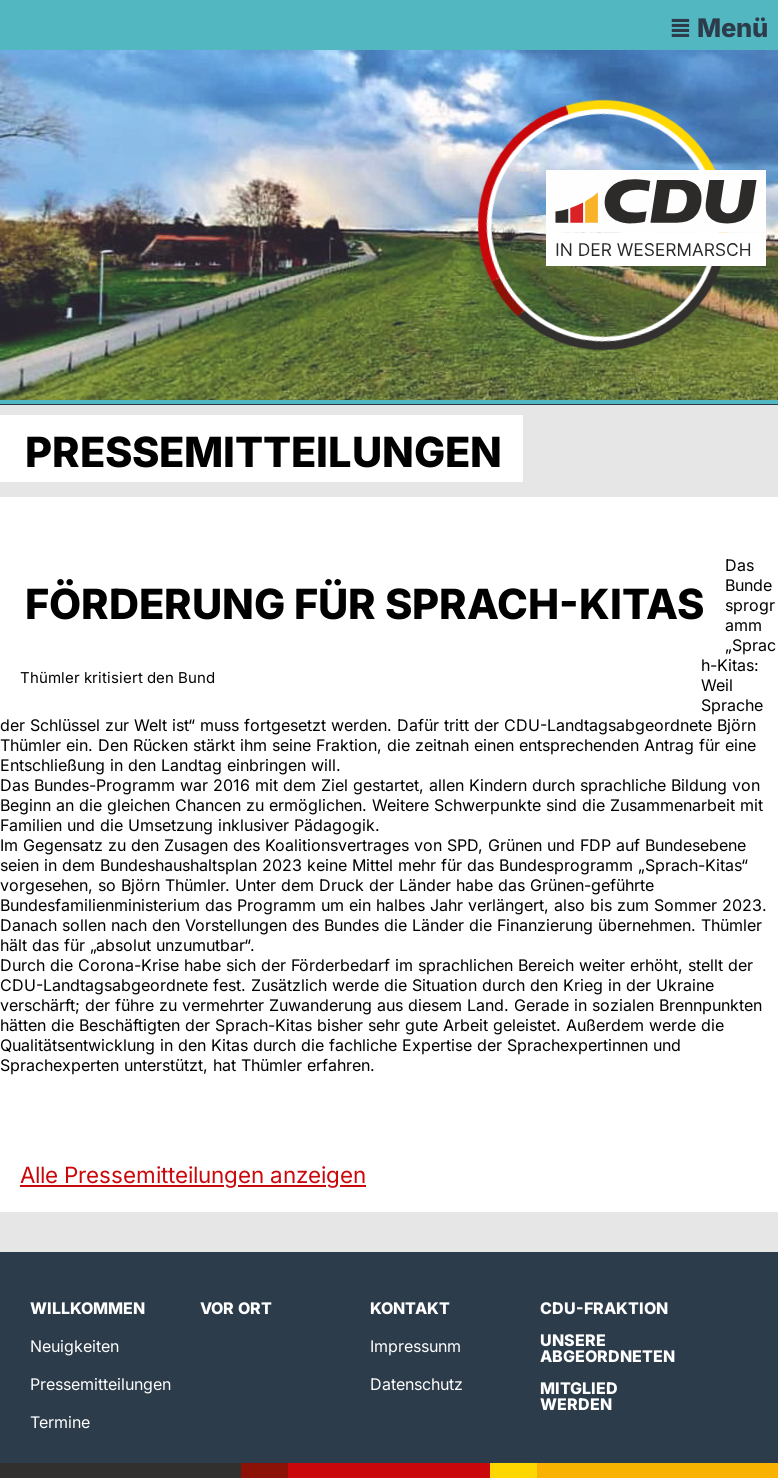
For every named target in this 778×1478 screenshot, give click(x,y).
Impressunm (415, 1346)
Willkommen (87, 1308)
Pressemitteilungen (100, 1384)
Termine (60, 1422)
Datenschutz (416, 1384)
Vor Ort (236, 1308)
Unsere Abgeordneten (607, 1348)
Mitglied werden (579, 1396)
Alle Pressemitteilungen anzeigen (193, 1174)
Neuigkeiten (74, 1346)
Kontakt (410, 1308)
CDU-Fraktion (604, 1308)
